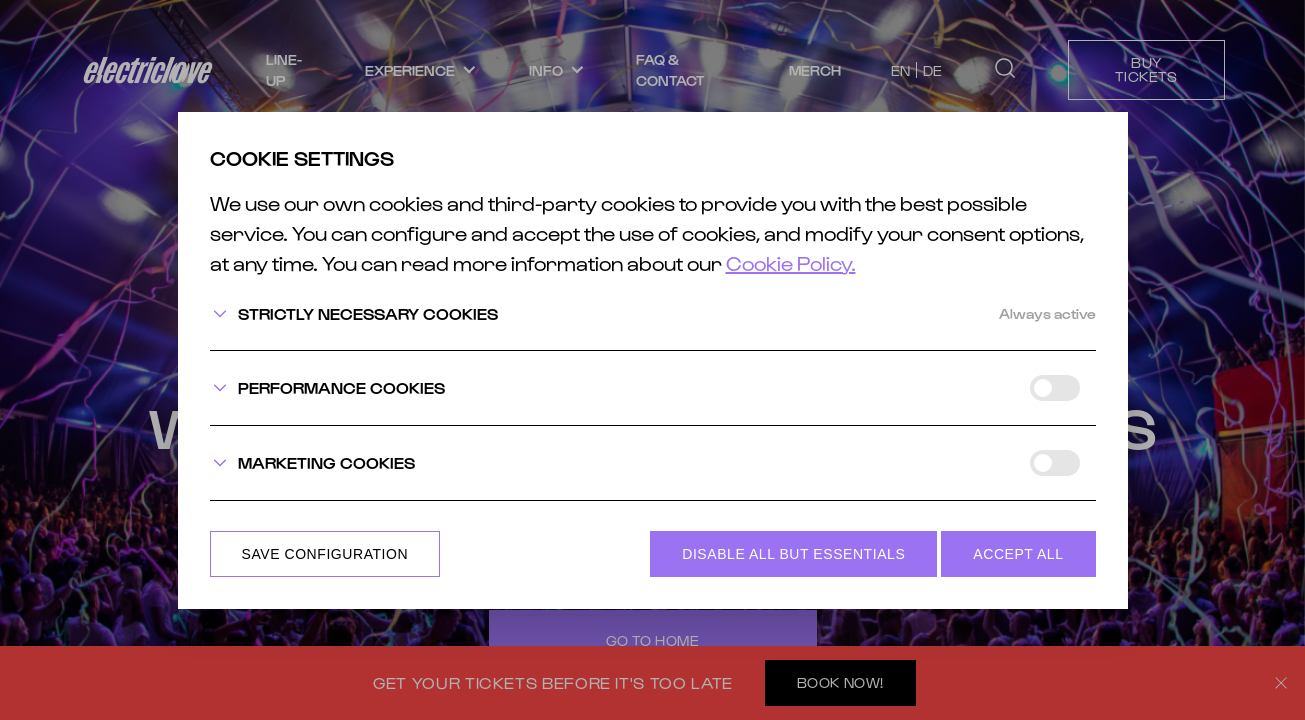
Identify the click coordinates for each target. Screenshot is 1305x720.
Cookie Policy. (791, 263)
